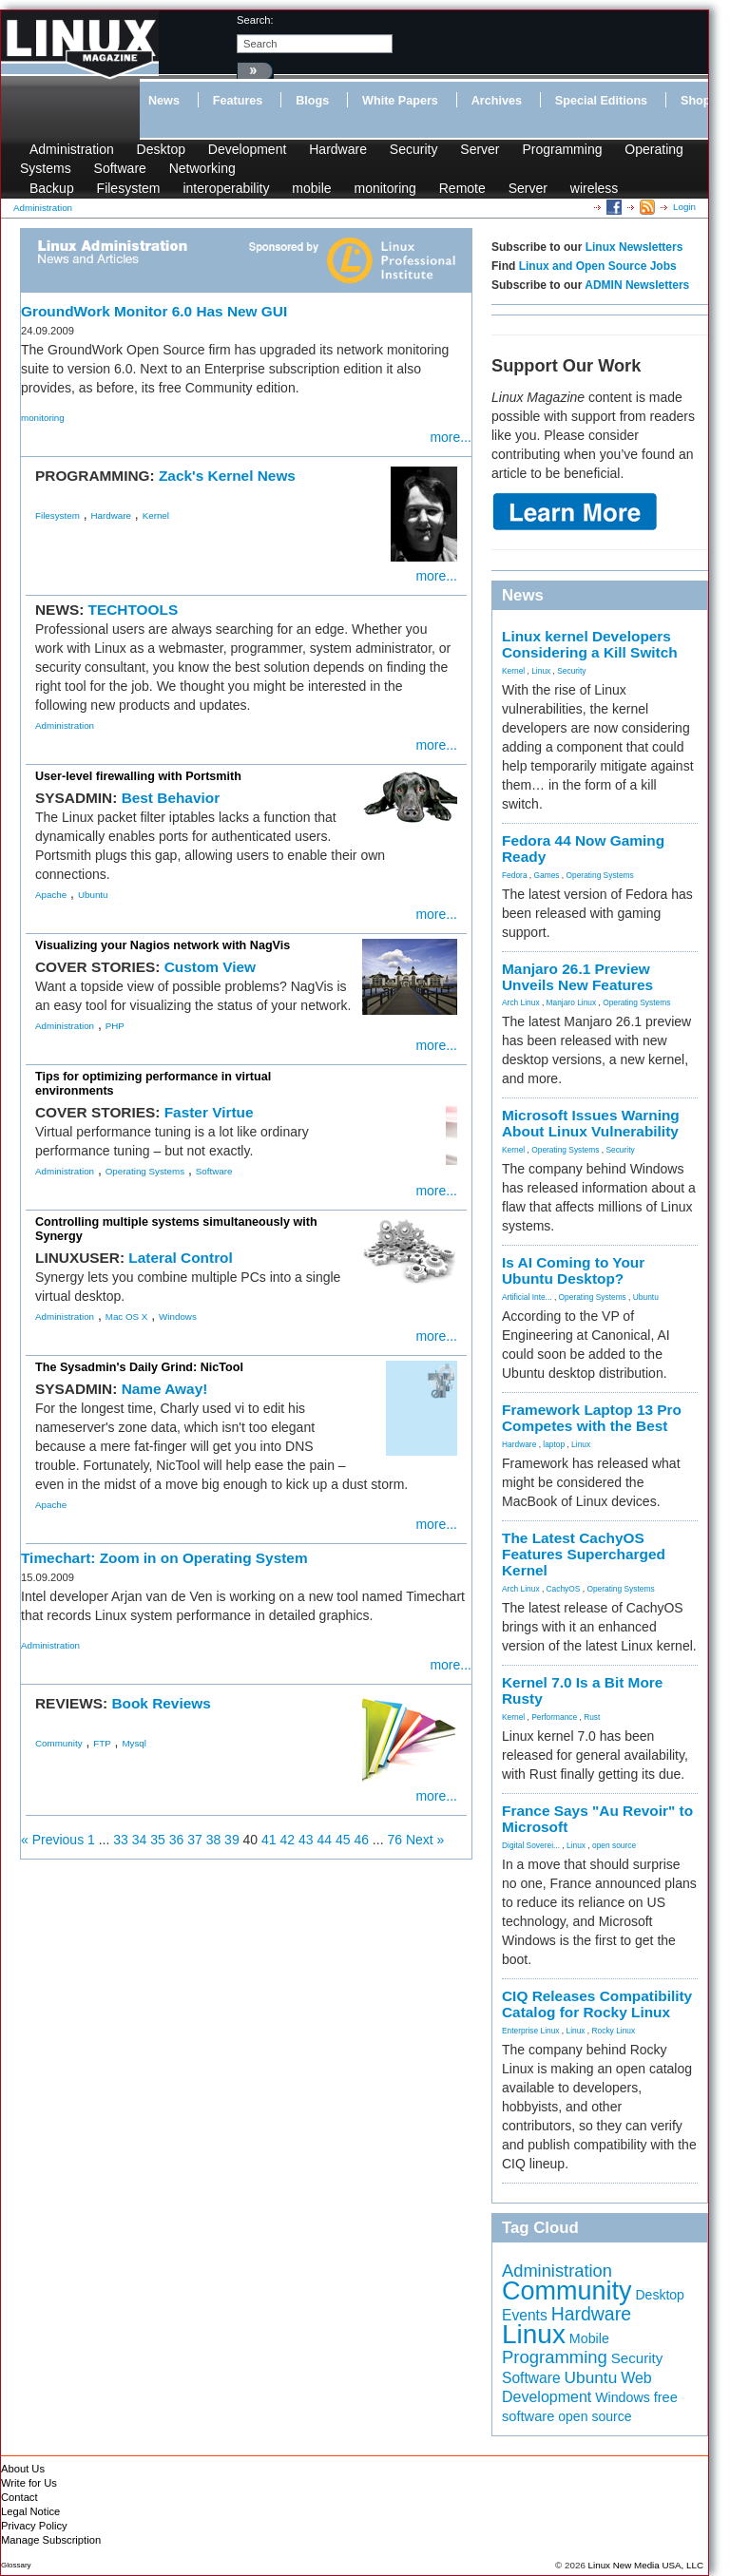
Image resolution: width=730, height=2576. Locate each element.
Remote (462, 188)
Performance (554, 1717)
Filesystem (129, 188)
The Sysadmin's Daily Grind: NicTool (139, 1367)
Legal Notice (30, 2511)
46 (361, 1839)
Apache (51, 894)
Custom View (210, 967)
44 (324, 1839)
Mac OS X (127, 1316)
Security (414, 149)
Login (684, 206)
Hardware (338, 149)
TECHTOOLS (133, 609)
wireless (594, 188)
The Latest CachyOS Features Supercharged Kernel (583, 1554)
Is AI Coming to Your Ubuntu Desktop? (573, 1270)
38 (213, 1839)
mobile (311, 188)
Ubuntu (93, 894)
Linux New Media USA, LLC (645, 2565)
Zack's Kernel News (227, 475)
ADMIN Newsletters (637, 285)
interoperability (225, 188)
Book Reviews (160, 1703)
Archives (496, 100)
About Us (23, 2468)
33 (120, 1839)
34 (139, 1839)
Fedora (515, 875)
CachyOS (564, 1588)
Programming (562, 149)
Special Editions (601, 100)
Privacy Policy (34, 2525)
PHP (115, 1026)
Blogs (312, 100)
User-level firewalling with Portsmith (138, 776)
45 (343, 1839)
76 (394, 1839)
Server (479, 149)
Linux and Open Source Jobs (598, 266)
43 (306, 1839)
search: (255, 20)
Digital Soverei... (531, 1845)
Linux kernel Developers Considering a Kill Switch (590, 644)
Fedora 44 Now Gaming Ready (583, 848)
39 (232, 1839)
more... (450, 437)
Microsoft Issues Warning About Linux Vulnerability (591, 1123)
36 (176, 1839)
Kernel (156, 515)
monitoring (384, 188)
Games (547, 875)
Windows (178, 1316)
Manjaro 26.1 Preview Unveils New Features (577, 977)
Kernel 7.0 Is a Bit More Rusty (582, 1690)
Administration (71, 149)
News (164, 100)
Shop (695, 100)
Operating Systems (145, 1171)
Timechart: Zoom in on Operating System (164, 1558)
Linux (540, 671)
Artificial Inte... (527, 1297)
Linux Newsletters (634, 247)
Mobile (589, 2338)
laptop (554, 1444)
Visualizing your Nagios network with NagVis (162, 945)
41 (269, 1839)
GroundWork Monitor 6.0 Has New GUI (154, 311)
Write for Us (29, 2483)
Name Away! (165, 1389)
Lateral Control (180, 1258)
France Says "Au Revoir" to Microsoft (597, 1819)
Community (59, 1743)
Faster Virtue (209, 1112)
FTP (102, 1743)
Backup (51, 188)
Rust (592, 1717)
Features (238, 100)
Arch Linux (521, 1002)
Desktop (161, 149)
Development (247, 149)
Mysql (134, 1743)
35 (157, 1839)
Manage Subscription (51, 2540)
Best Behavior (171, 798)
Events (525, 2315)
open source (614, 1845)
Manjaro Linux (572, 1002)
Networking (202, 168)
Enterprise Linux (531, 2030)
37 (194, 1839)
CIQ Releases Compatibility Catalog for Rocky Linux (597, 2004)
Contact (19, 2497)
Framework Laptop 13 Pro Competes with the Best (592, 1418)
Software (120, 168)
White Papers (400, 100)
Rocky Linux (614, 2030)
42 (288, 1839)
